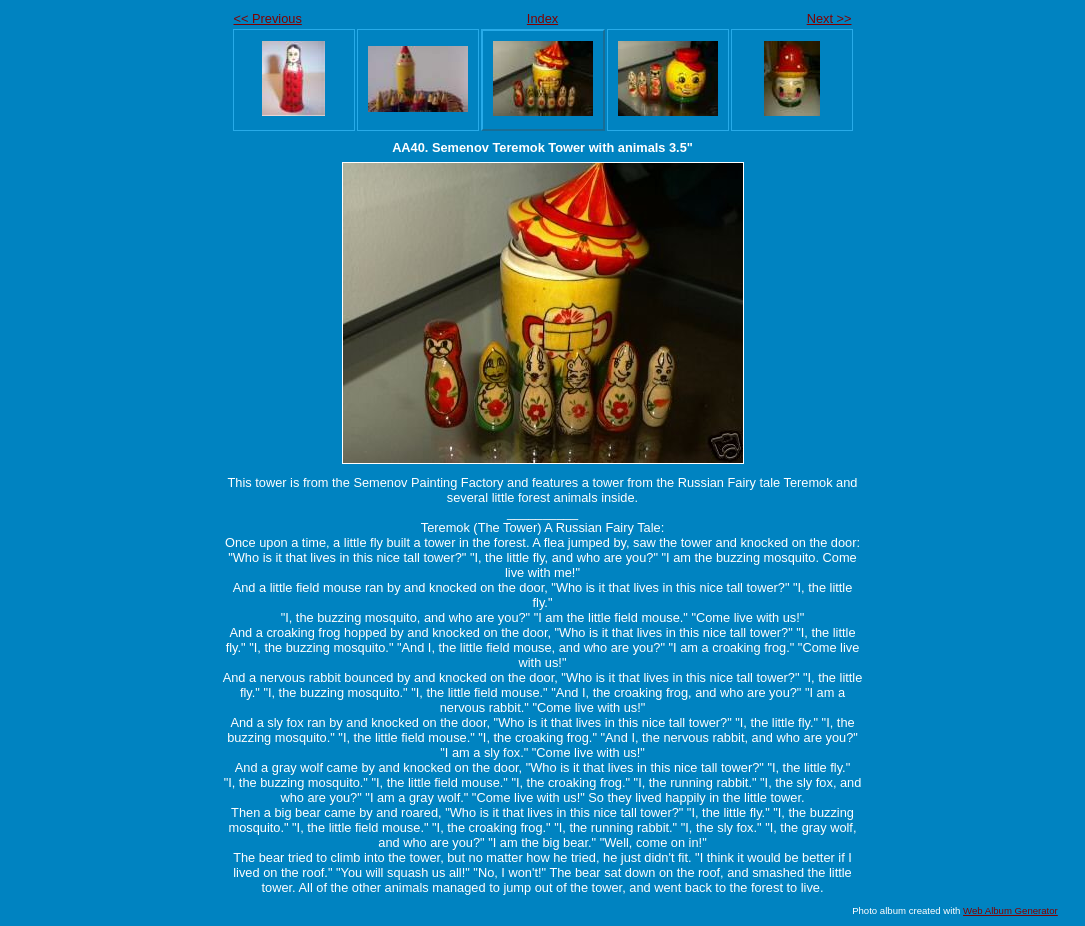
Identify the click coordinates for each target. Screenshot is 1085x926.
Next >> (829, 18)
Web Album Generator (1010, 910)
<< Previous (268, 18)
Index (542, 18)
